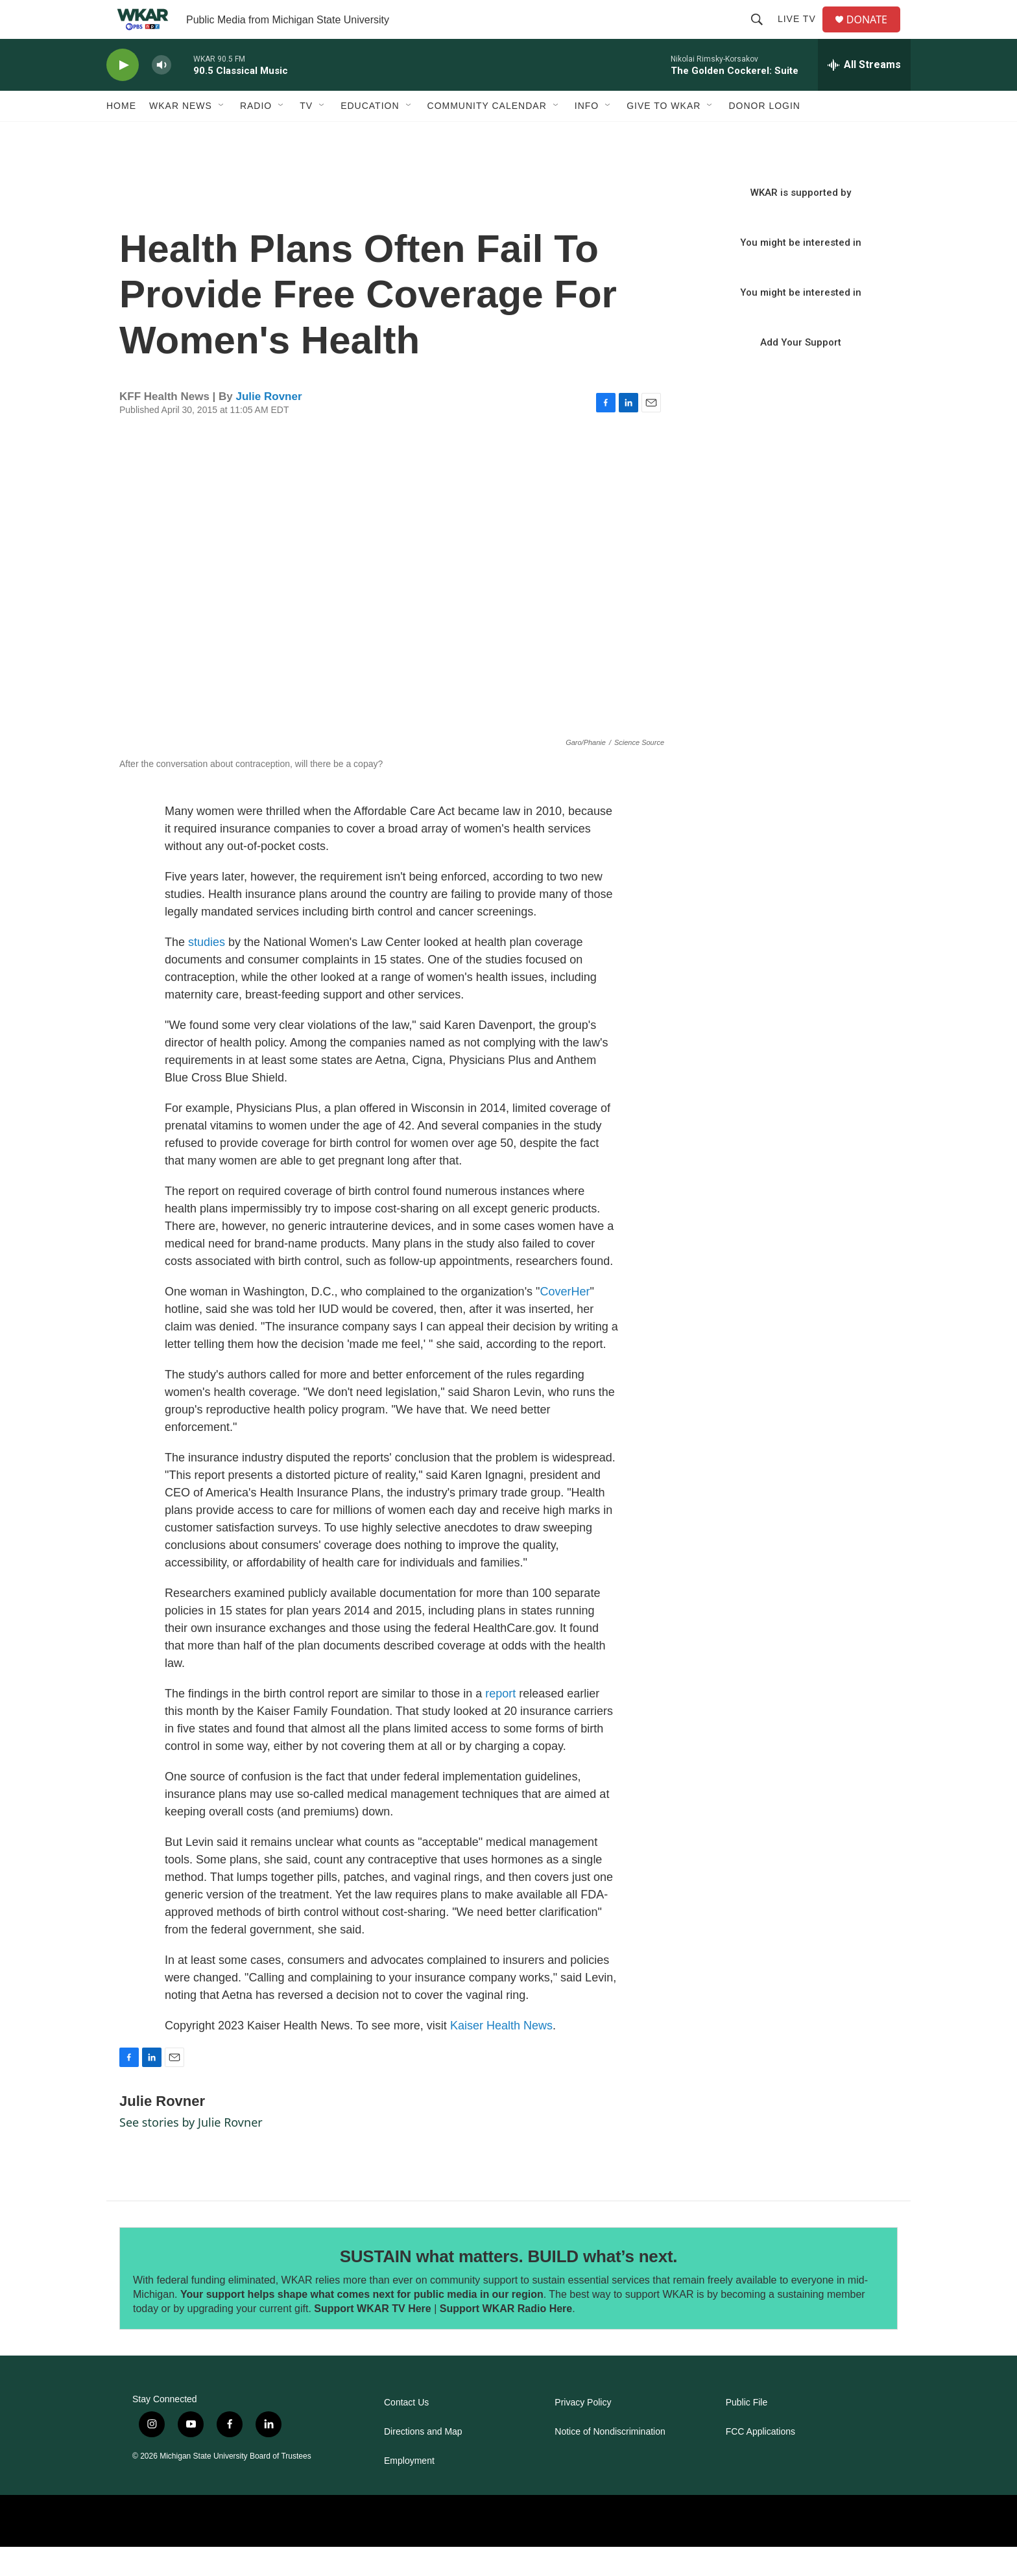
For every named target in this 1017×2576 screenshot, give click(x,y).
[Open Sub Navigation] (222, 135)
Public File (747, 2432)
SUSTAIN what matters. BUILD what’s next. (509, 2285)
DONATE (875, 34)
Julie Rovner (269, 425)
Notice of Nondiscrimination (610, 2461)
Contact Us (406, 2432)
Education (370, 135)
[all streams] (864, 94)
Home (121, 135)
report (500, 1722)
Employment (409, 2490)
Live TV (802, 34)
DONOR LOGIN (764, 135)
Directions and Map (423, 2461)
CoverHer (565, 1320)
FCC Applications (760, 2461)
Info (587, 135)
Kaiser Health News (501, 2054)
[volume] (161, 94)
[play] (122, 94)
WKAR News (180, 135)
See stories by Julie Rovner (191, 2151)
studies (206, 971)
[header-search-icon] (762, 34)
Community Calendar (487, 135)
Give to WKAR (663, 135)
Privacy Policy (583, 2432)
